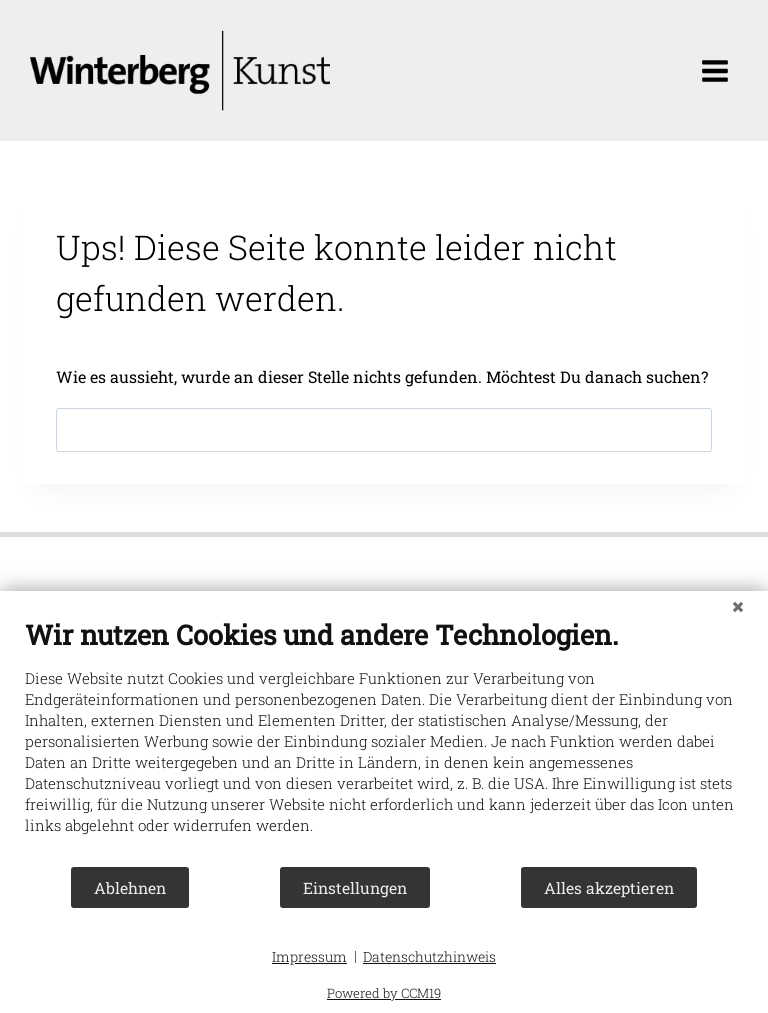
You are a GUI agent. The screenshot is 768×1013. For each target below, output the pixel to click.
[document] (384, 741)
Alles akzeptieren (609, 887)
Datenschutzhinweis (429, 956)
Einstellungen (355, 887)
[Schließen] (738, 606)
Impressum (309, 956)
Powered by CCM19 (384, 993)
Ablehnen (130, 887)
